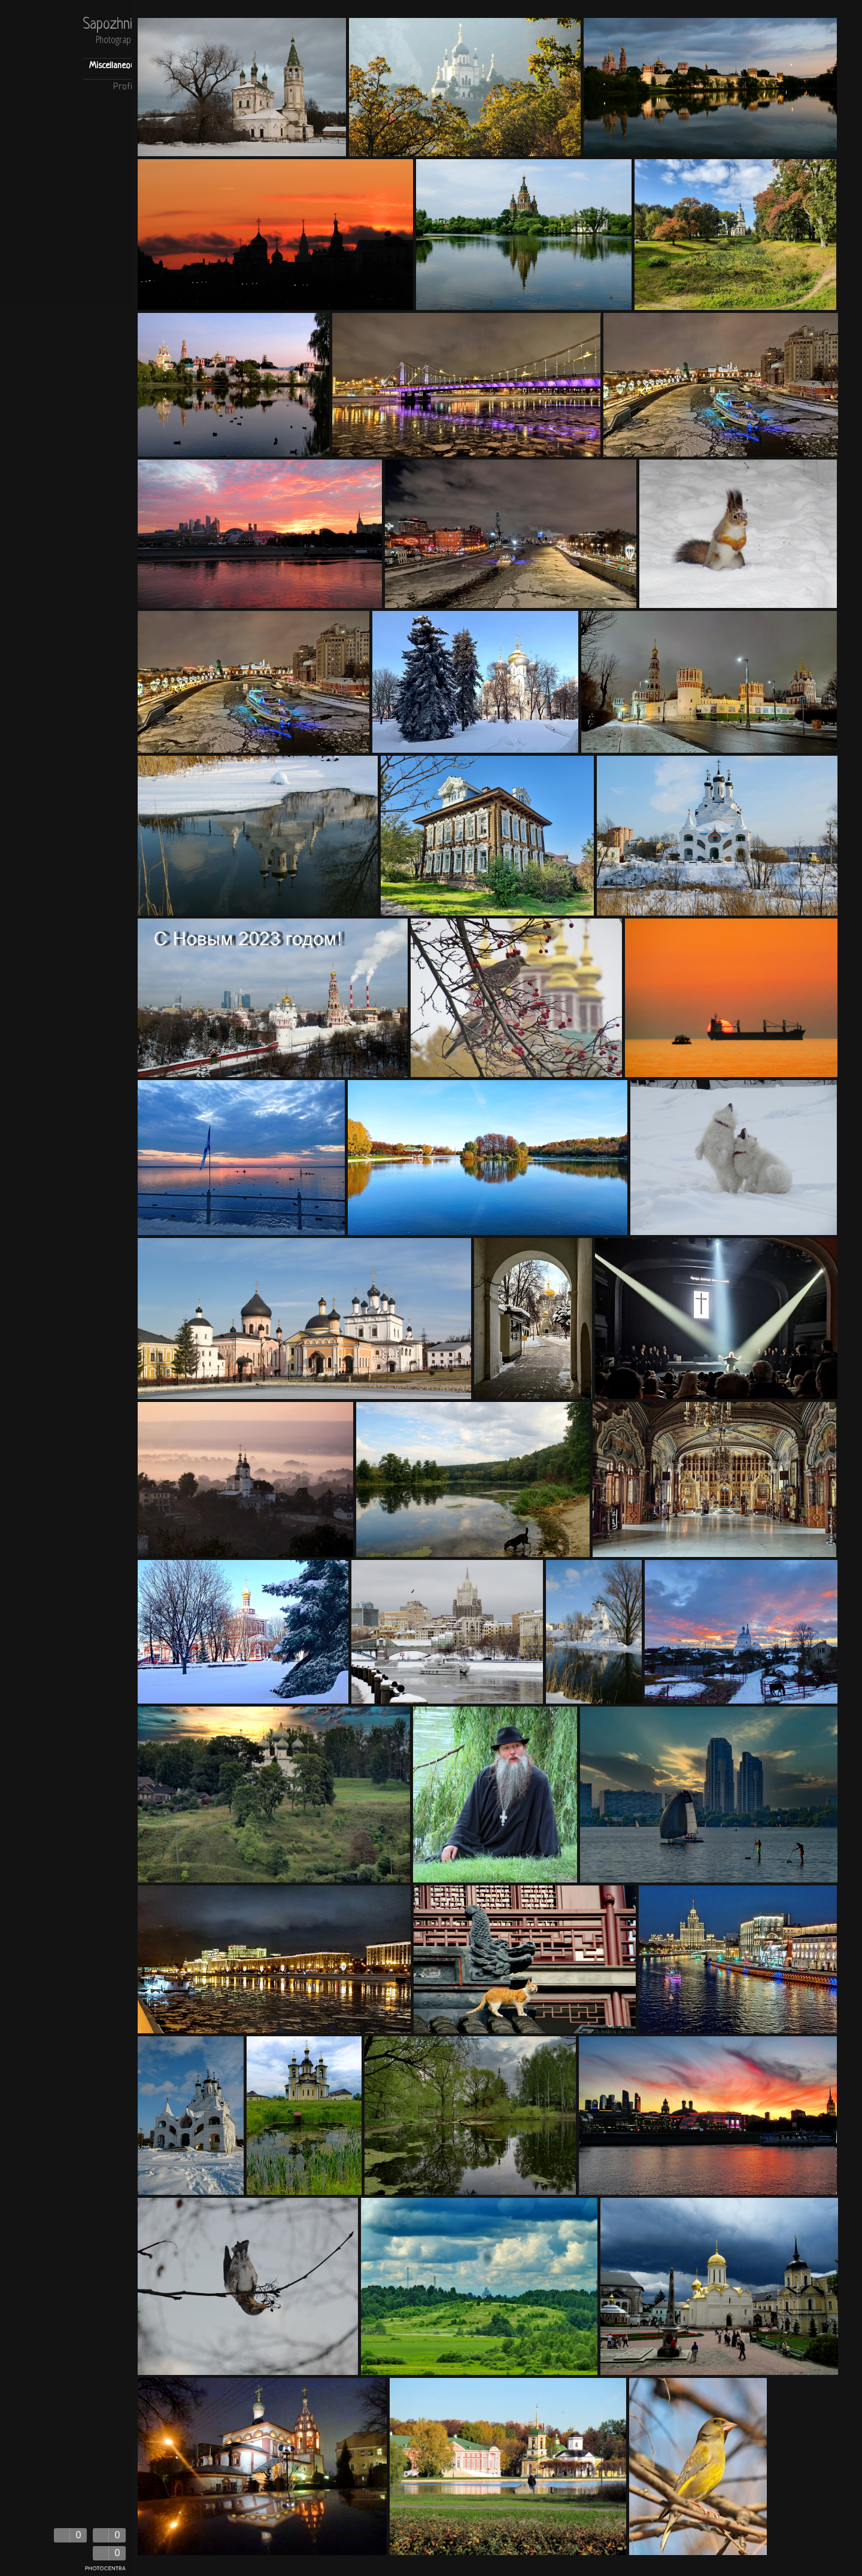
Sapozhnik (110, 25)
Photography (117, 40)
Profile (125, 87)
